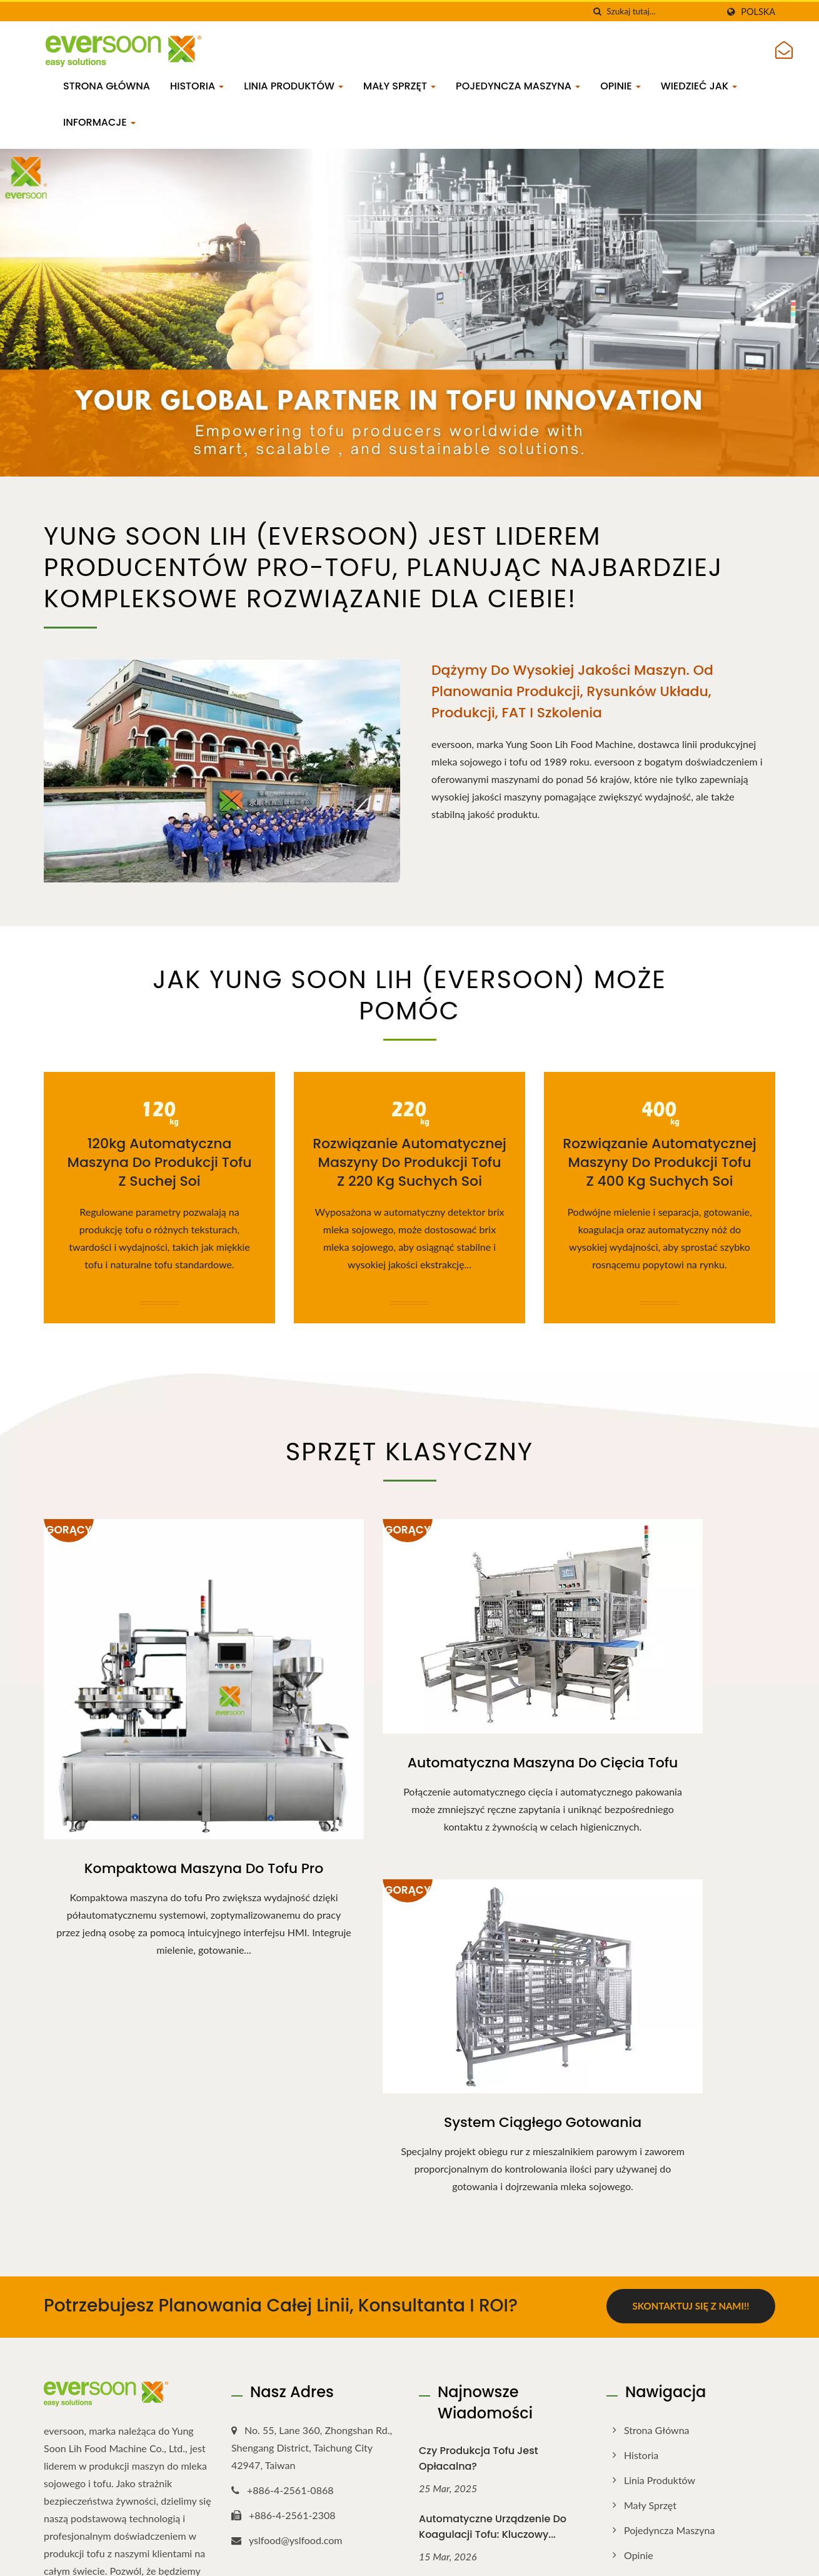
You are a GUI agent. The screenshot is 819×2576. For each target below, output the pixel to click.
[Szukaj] (597, 12)
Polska (758, 12)
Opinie (620, 86)
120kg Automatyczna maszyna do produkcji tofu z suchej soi (159, 1162)
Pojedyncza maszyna (518, 86)
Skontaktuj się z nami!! (691, 2002)
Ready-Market (748, 2556)
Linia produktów (293, 86)
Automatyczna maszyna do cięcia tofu (410, 1714)
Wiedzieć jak (699, 86)
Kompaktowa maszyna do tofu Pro (159, 1790)
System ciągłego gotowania (659, 1703)
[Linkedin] (78, 2352)
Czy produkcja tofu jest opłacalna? (478, 2153)
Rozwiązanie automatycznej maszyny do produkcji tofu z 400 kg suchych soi (659, 1162)
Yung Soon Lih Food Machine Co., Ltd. (188, 2555)
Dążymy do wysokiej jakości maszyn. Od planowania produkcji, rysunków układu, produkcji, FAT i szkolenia (572, 691)
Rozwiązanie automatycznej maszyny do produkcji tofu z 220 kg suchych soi (409, 1162)
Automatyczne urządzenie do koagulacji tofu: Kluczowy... (492, 2221)
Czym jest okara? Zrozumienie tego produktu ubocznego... (496, 2458)
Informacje (99, 122)
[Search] (662, 12)
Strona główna (106, 86)
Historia (197, 86)
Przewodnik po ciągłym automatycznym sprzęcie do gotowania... (491, 2298)
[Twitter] (63, 2352)
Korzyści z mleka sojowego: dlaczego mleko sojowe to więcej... (487, 2382)
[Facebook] (50, 2352)
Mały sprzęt (399, 86)
